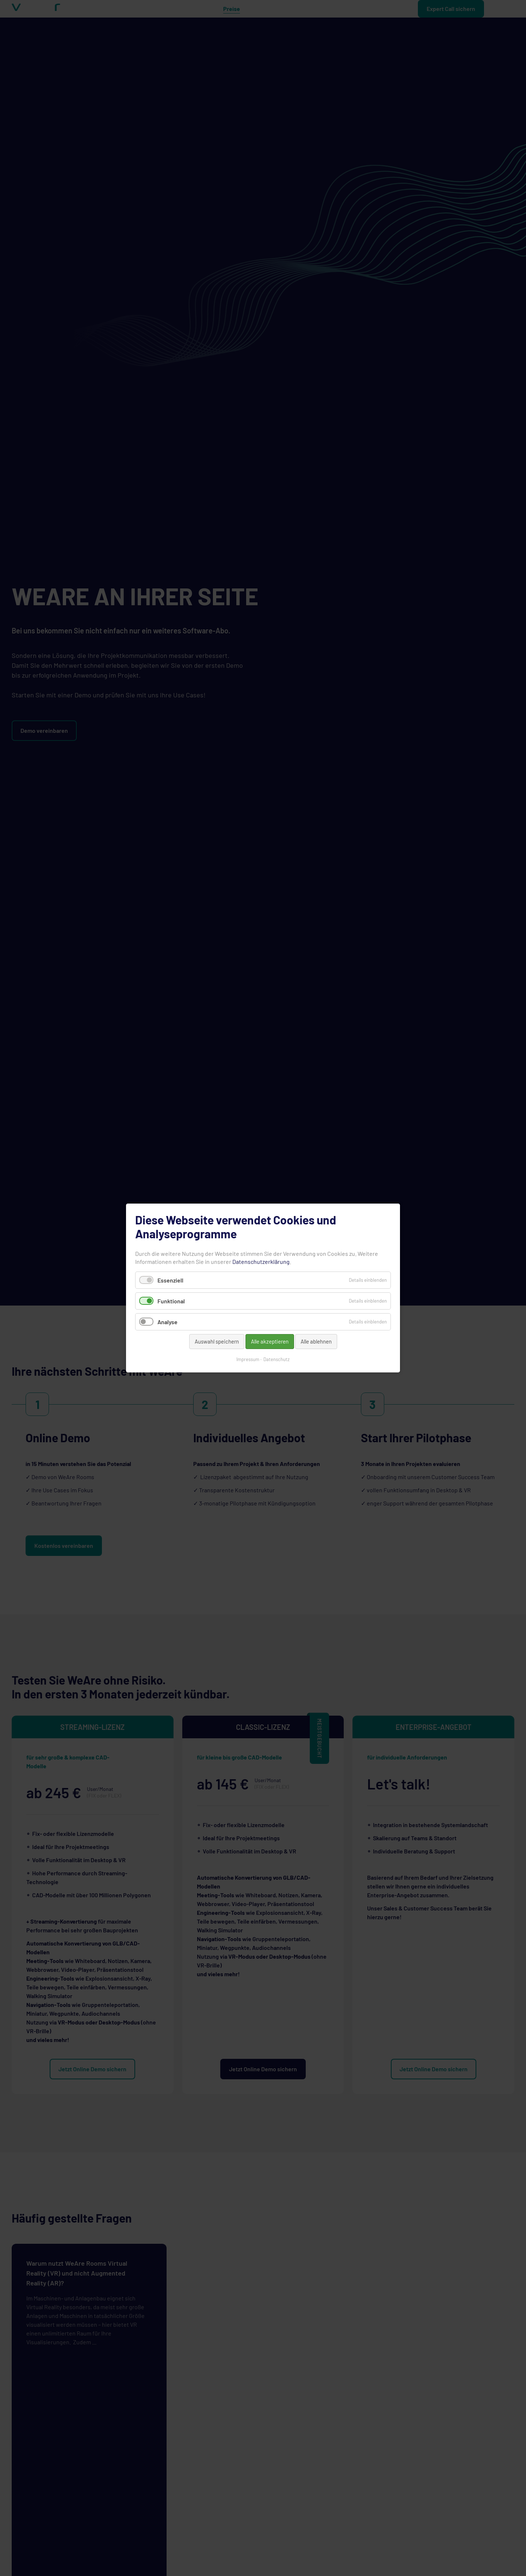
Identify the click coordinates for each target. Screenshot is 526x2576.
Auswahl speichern (217, 1341)
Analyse (167, 1321)
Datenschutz (276, 1359)
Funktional (171, 1301)
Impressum (247, 1359)
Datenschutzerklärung (261, 1261)
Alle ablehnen (316, 1341)
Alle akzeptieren (270, 1341)
